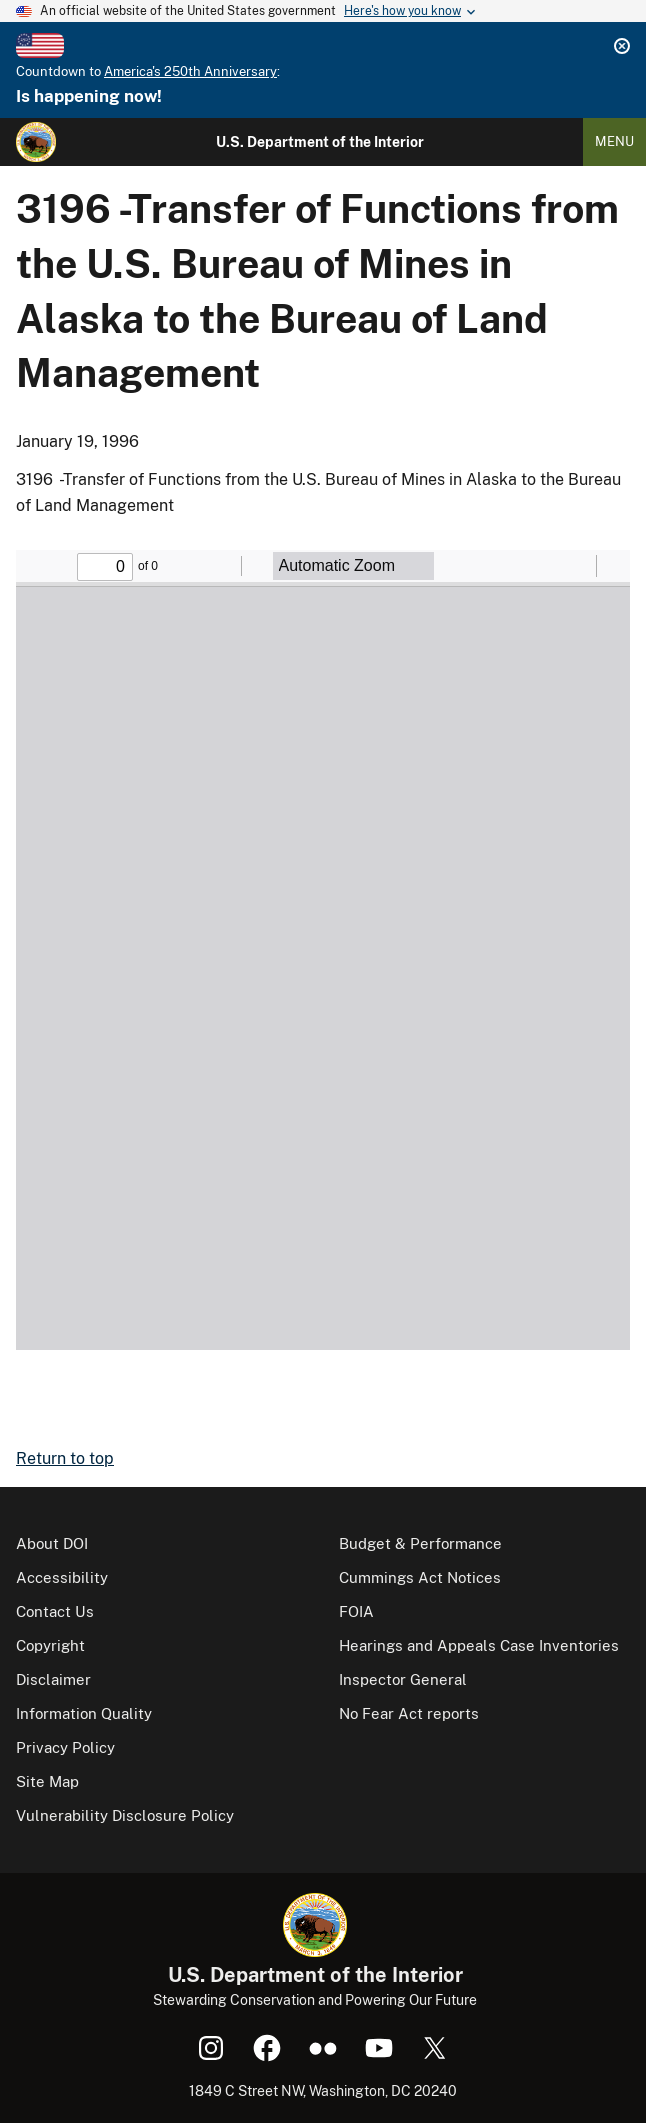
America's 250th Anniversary (190, 71)
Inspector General (403, 1679)
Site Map (47, 1781)
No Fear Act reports (409, 1713)
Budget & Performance (420, 1543)
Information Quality (84, 1713)
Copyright (50, 1645)
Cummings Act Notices (420, 1577)
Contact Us (55, 1611)
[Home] (36, 142)
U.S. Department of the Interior (320, 142)
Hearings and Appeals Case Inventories (479, 1645)
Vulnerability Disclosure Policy (125, 1815)
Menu (614, 141)
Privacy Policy (65, 1747)
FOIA (356, 1611)
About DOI (52, 1543)
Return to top (65, 1458)
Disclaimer (53, 1679)
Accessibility (62, 1577)
